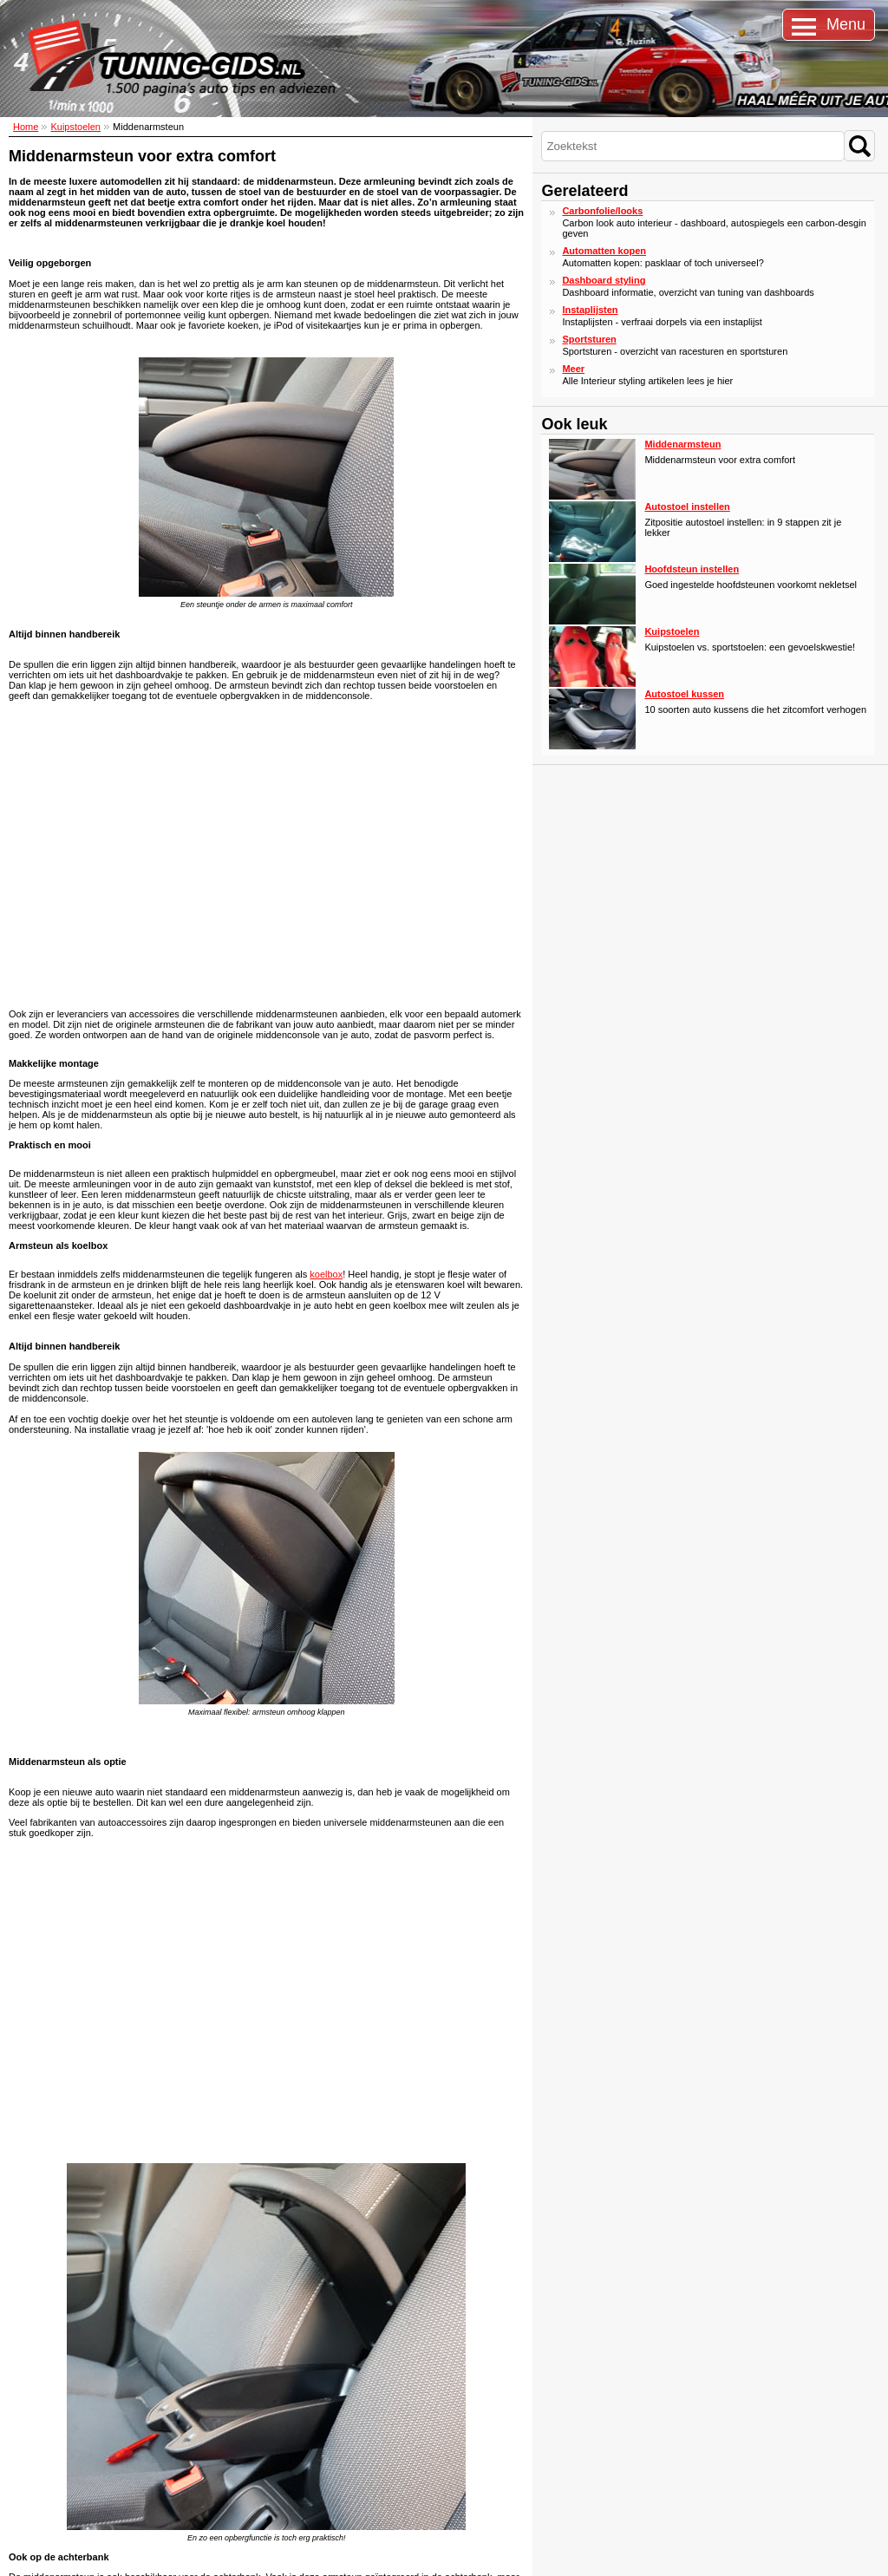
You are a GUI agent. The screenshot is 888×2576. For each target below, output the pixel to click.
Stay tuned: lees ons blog (235, 2471)
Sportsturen (589, 339)
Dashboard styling (603, 280)
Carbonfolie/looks (602, 211)
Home (25, 126)
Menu (845, 24)
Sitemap (15, 2556)
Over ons (34, 2481)
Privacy (31, 2492)
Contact (32, 2470)
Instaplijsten (589, 309)
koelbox (326, 1274)
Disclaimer (94, 2556)
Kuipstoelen (75, 126)
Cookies (52, 2556)
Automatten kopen (604, 250)
